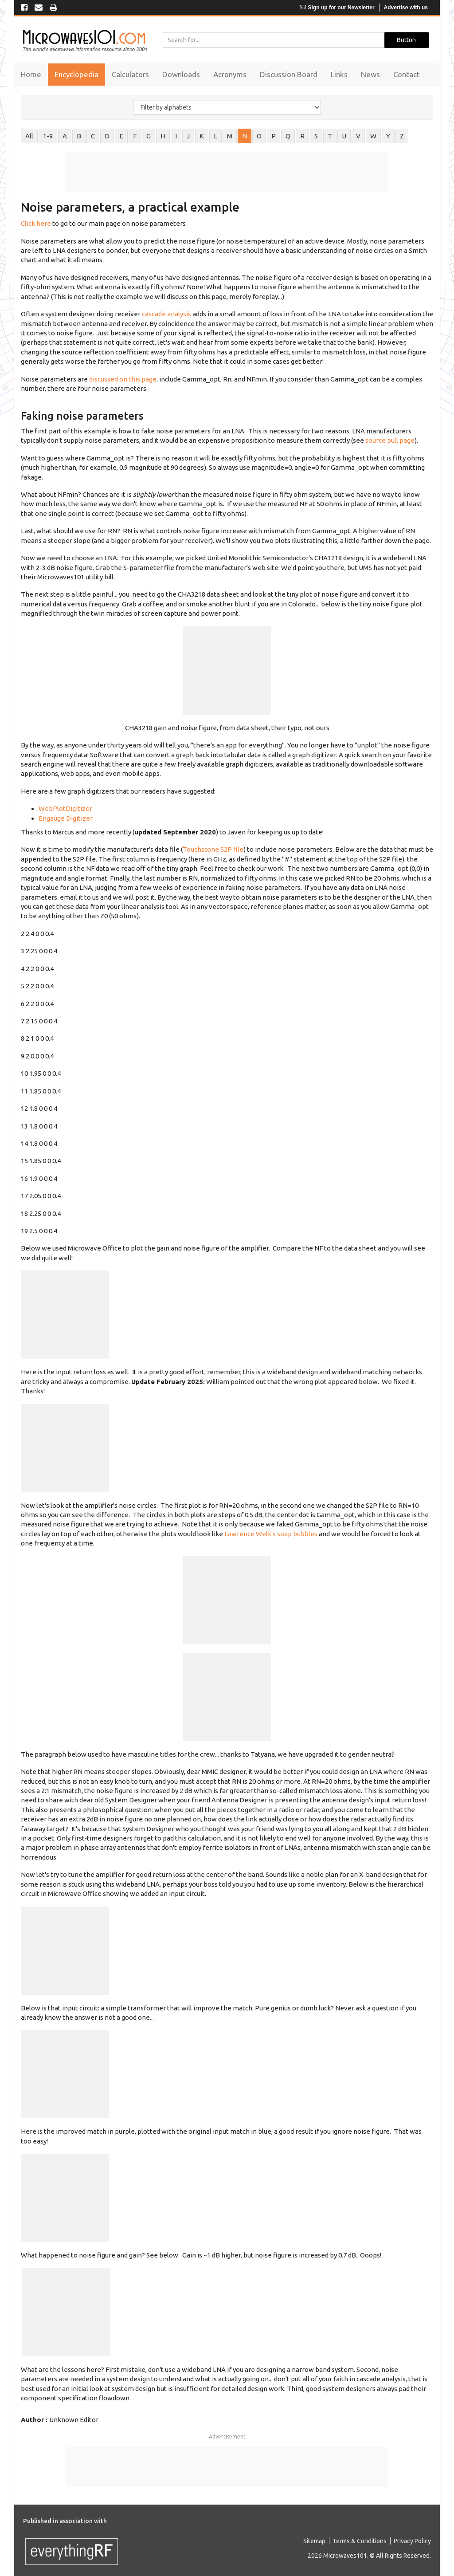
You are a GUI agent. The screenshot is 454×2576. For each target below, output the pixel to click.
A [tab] (65, 136)
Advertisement (227, 2436)
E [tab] (121, 136)
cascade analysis (166, 314)
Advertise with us (406, 7)
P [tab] (273, 136)
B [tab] (79, 136)
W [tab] (373, 136)
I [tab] (176, 136)
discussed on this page (123, 379)
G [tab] (148, 136)
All (29, 136)
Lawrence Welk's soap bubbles (270, 1534)
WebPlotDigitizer (65, 808)
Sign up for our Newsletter (337, 7)
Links (339, 74)
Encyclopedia (76, 74)
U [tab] (344, 136)
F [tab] (135, 136)
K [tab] (202, 136)
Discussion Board (288, 74)
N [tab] (244, 136)
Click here (36, 223)
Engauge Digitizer (66, 818)
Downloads (181, 74)
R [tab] (302, 136)
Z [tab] (402, 136)
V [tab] (358, 136)
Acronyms (230, 74)
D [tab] (107, 136)
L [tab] (215, 136)
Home (31, 74)
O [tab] (259, 136)
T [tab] (330, 136)
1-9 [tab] (48, 136)
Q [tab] (288, 136)
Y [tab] (388, 136)
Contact (406, 74)
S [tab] (316, 136)
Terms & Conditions (360, 2541)
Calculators (130, 74)
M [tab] (229, 136)
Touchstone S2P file (213, 849)
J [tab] (188, 136)
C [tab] (93, 136)
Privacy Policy (412, 2541)
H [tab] (162, 136)
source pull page (390, 440)
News (370, 74)
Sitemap (314, 2541)
